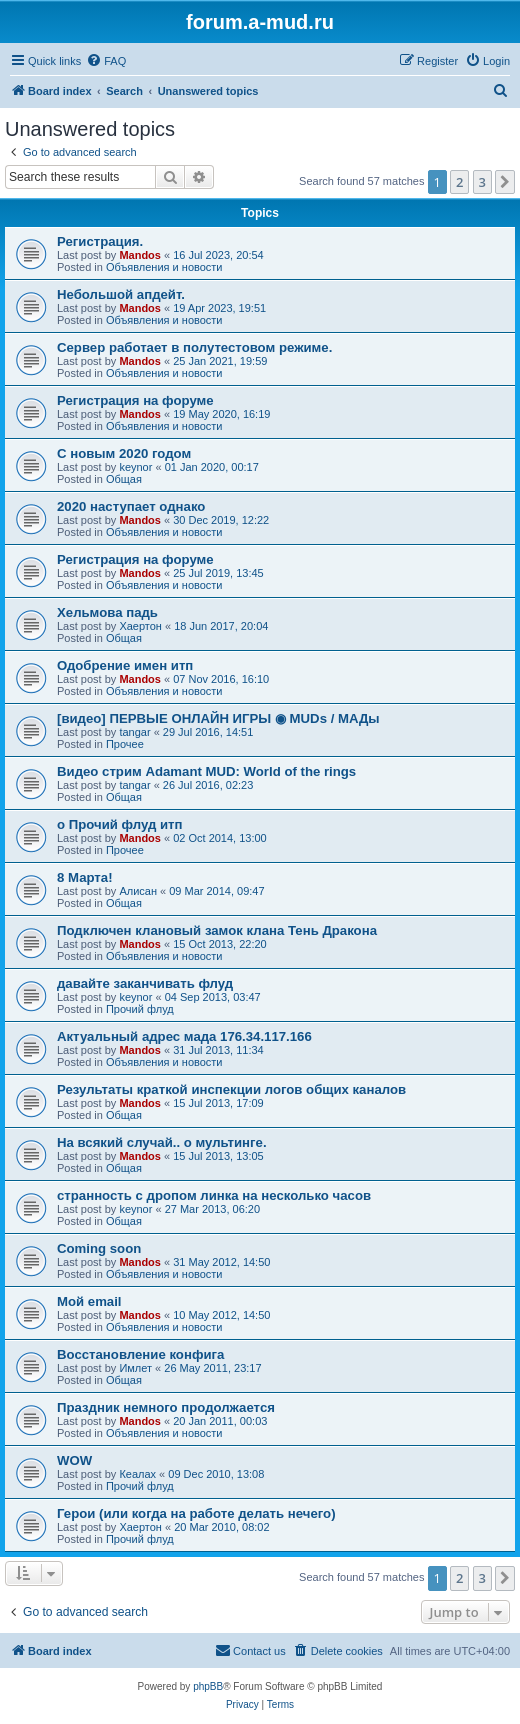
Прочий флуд (140, 1009)
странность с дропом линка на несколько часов (214, 1195)
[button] (505, 182)
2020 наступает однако (131, 506)
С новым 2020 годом (124, 453)
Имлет (135, 1368)
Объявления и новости (164, 267)
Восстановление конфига (140, 1354)
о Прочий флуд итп (120, 824)
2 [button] (459, 182)
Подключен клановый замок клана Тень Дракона (217, 930)
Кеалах (137, 1474)
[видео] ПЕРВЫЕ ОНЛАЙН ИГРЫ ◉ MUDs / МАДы (218, 718)
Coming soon (99, 1248)
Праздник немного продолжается (166, 1407)
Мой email (89, 1301)
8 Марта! (85, 877)
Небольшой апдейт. (121, 294)
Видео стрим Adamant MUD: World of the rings (206, 771)
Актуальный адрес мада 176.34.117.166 (184, 1036)
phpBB (208, 1686)
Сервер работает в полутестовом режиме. (194, 347)
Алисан (138, 891)
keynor (135, 467)
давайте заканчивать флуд (145, 983)
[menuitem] (106, 61)
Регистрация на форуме (135, 400)
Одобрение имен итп (125, 665)
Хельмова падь (107, 612)
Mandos (140, 255)
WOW (74, 1460)
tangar (134, 732)
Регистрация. (100, 241)
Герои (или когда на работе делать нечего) (196, 1513)
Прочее (125, 744)
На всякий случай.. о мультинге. (162, 1142)
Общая (124, 479)
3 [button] (482, 182)
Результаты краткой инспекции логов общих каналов (231, 1089)
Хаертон (140, 626)
